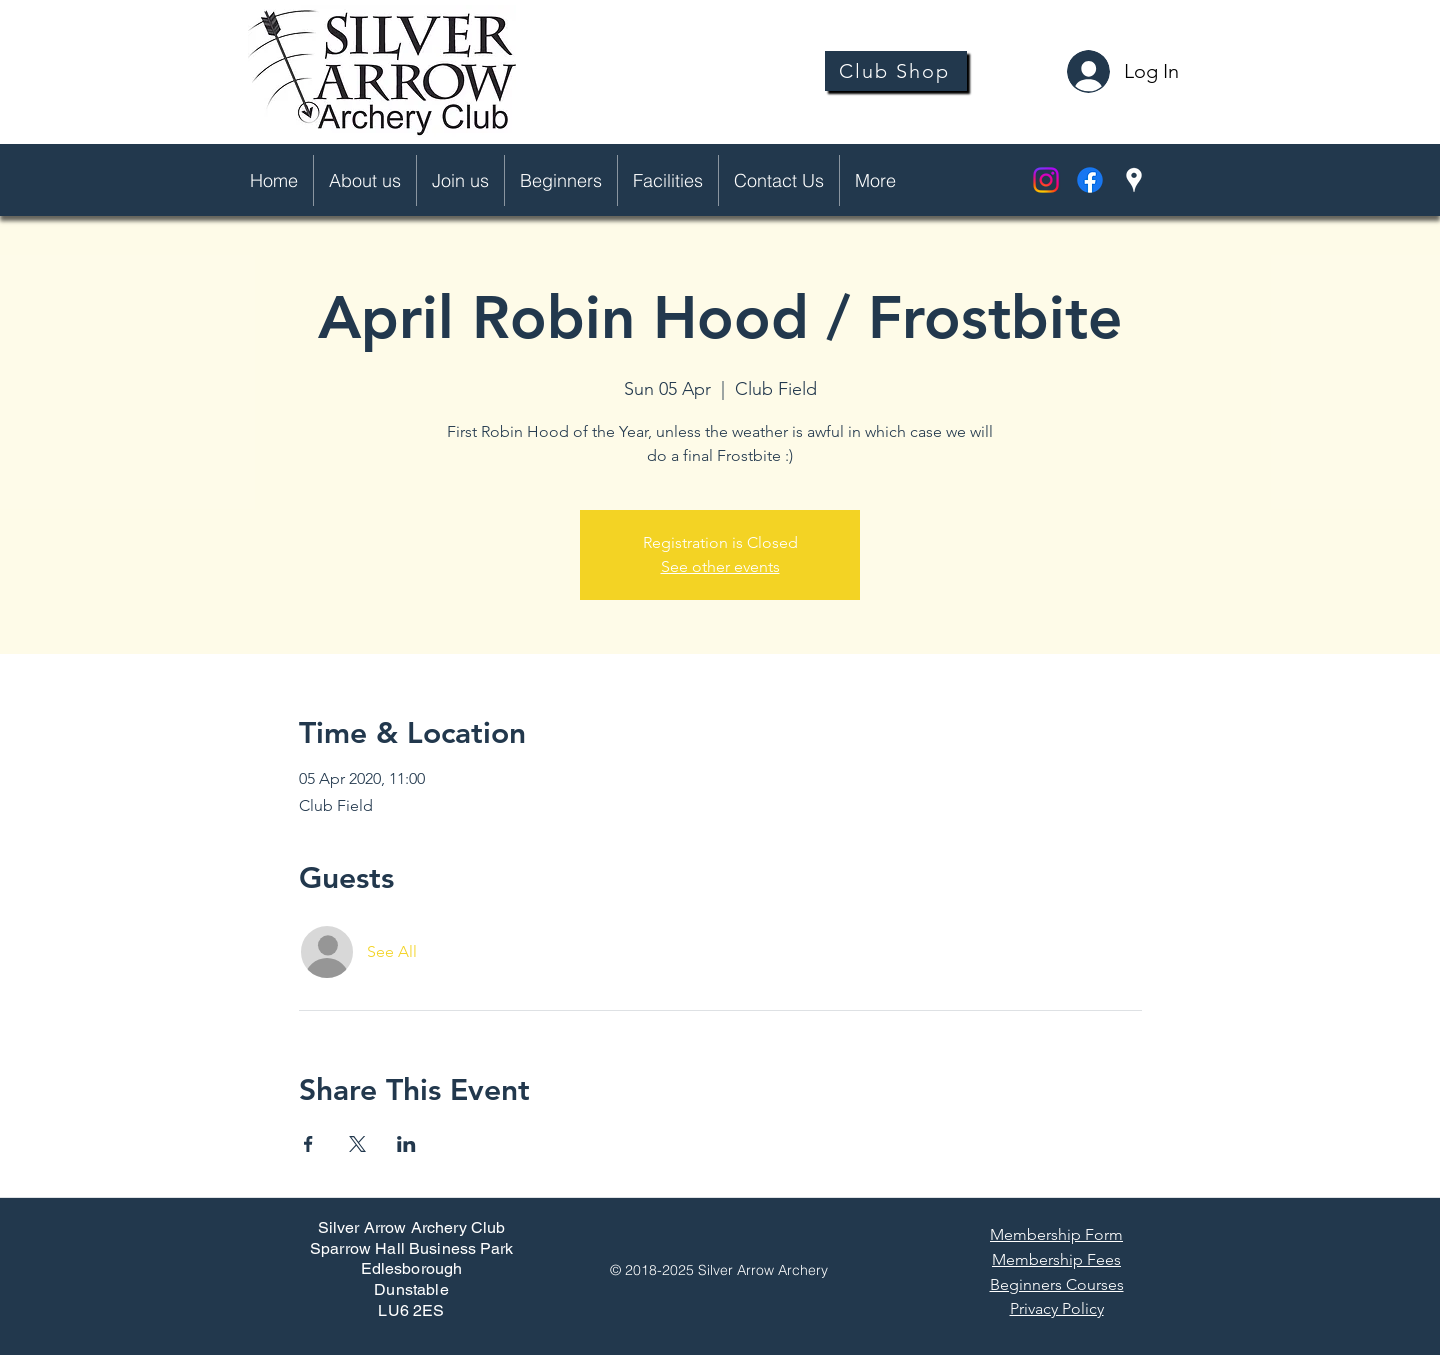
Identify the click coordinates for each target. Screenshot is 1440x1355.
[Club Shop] (896, 71)
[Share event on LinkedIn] (406, 1144)
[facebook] (1090, 180)
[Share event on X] (357, 1144)
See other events (720, 566)
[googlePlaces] (1134, 180)
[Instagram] (1046, 180)
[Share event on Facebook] (308, 1144)
